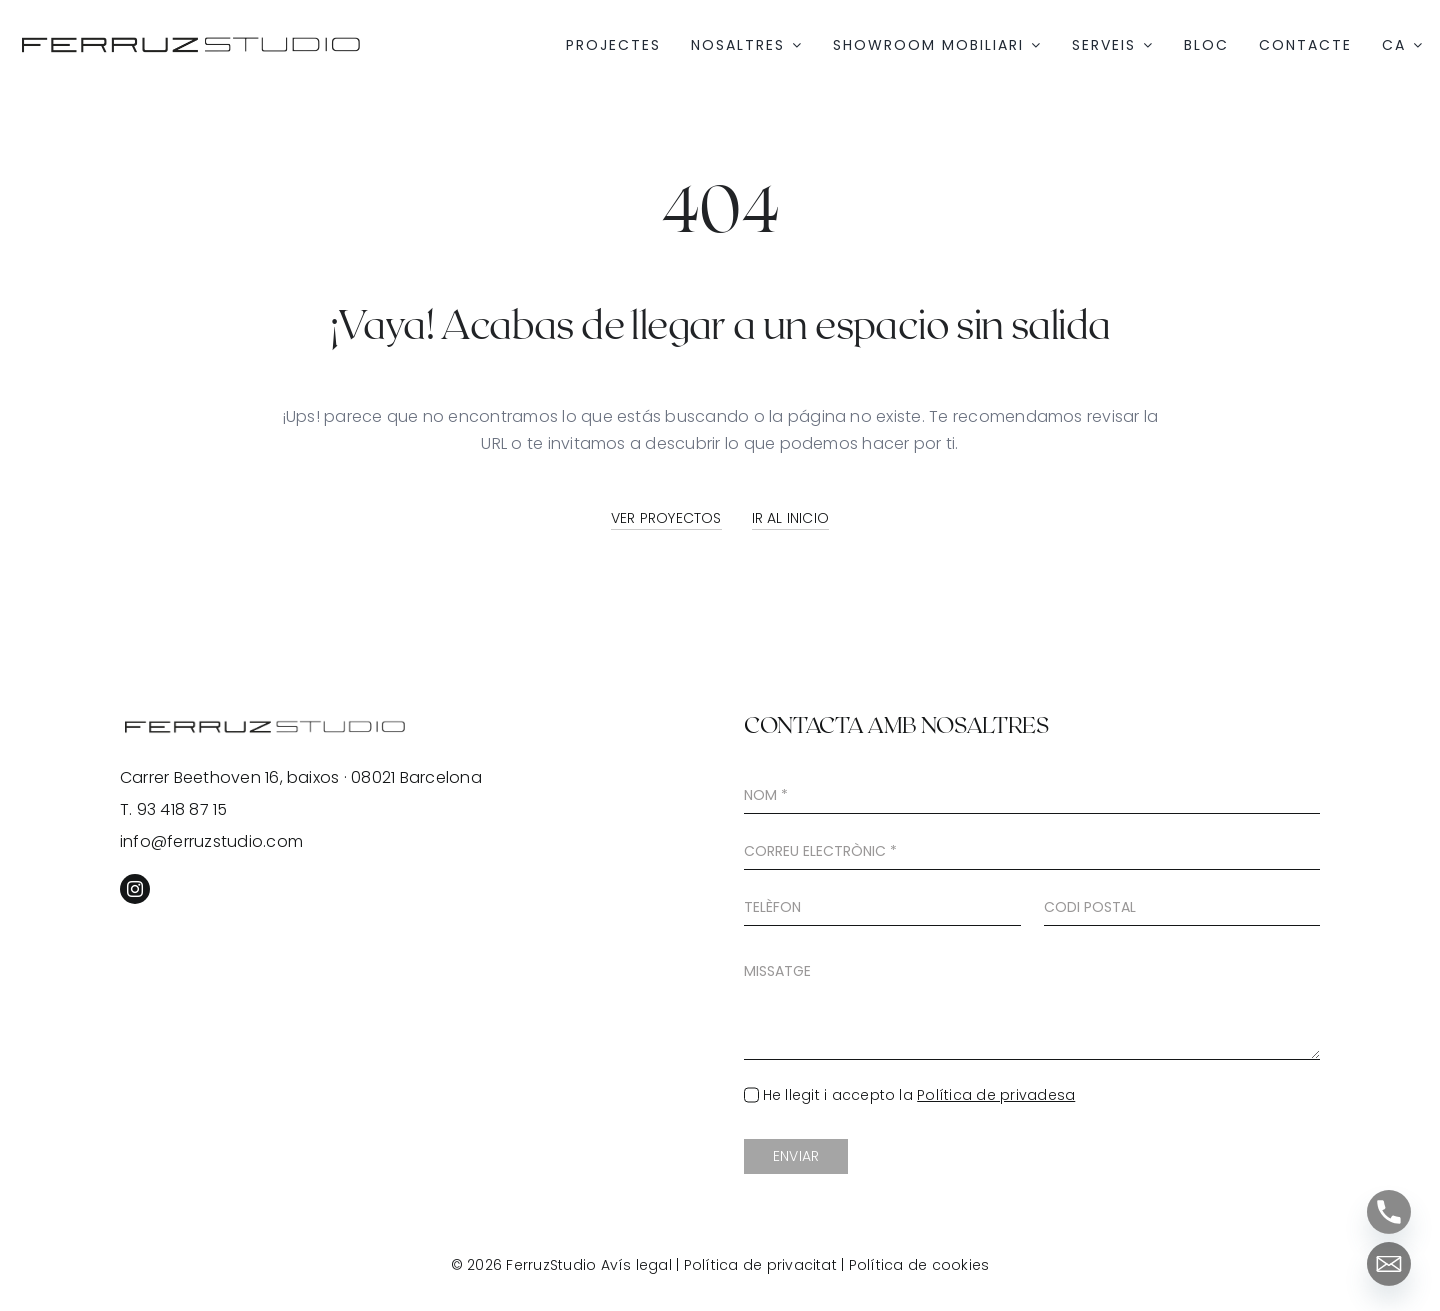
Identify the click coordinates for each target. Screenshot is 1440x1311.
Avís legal (636, 1265)
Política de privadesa (996, 1095)
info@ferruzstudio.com (211, 841)
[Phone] (1389, 1212)
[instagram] (135, 889)
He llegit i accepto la (919, 1095)
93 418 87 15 (182, 809)
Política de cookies (919, 1265)
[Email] (1389, 1264)
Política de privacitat (760, 1265)
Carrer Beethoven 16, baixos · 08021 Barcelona (301, 777)
